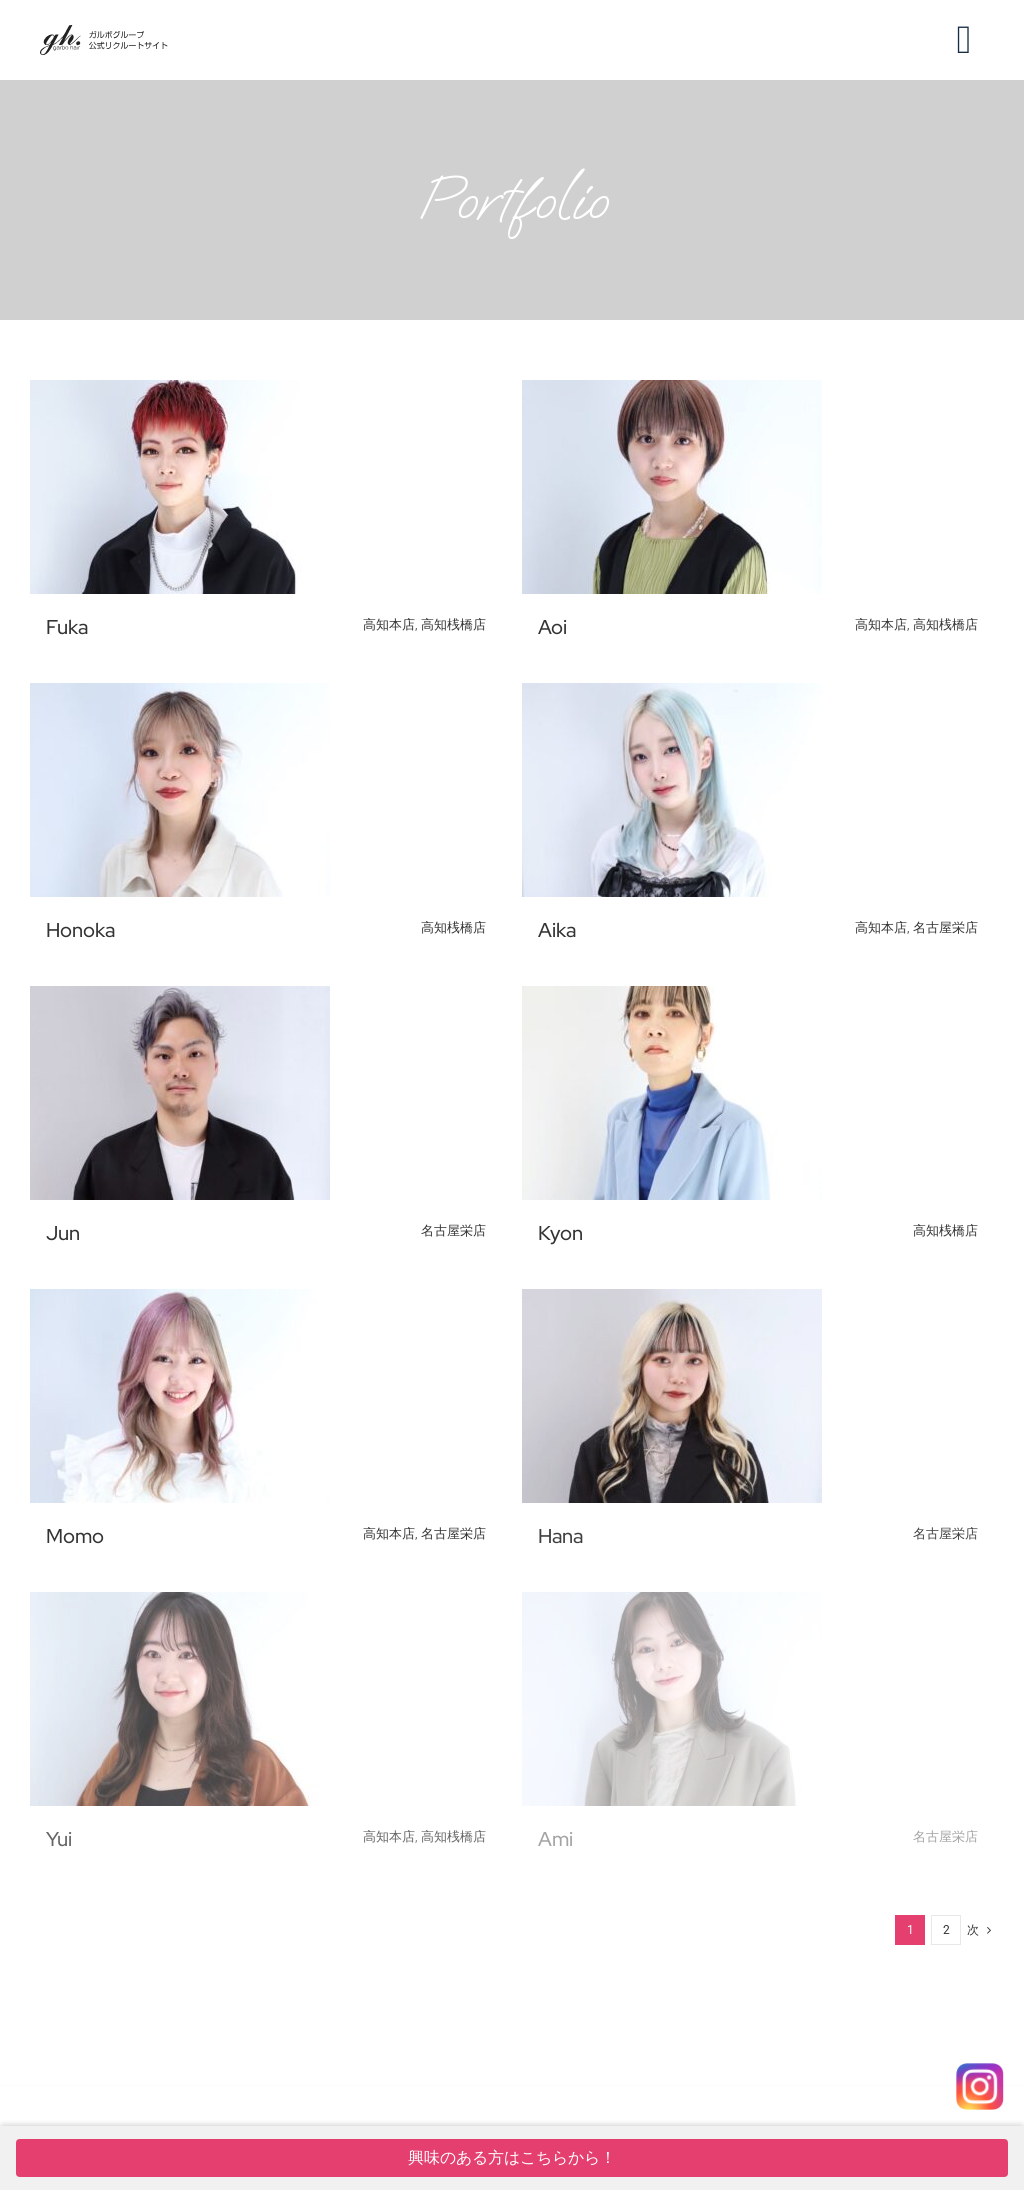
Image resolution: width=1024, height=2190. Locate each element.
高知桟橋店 (453, 624)
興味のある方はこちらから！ (512, 2157)
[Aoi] (672, 394)
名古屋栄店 (945, 927)
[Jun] (180, 1000)
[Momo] (180, 1303)
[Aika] (672, 697)
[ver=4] (104, 33)
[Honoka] (180, 697)
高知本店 (389, 624)
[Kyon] (672, 1000)
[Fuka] (180, 394)
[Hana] (672, 1303)
